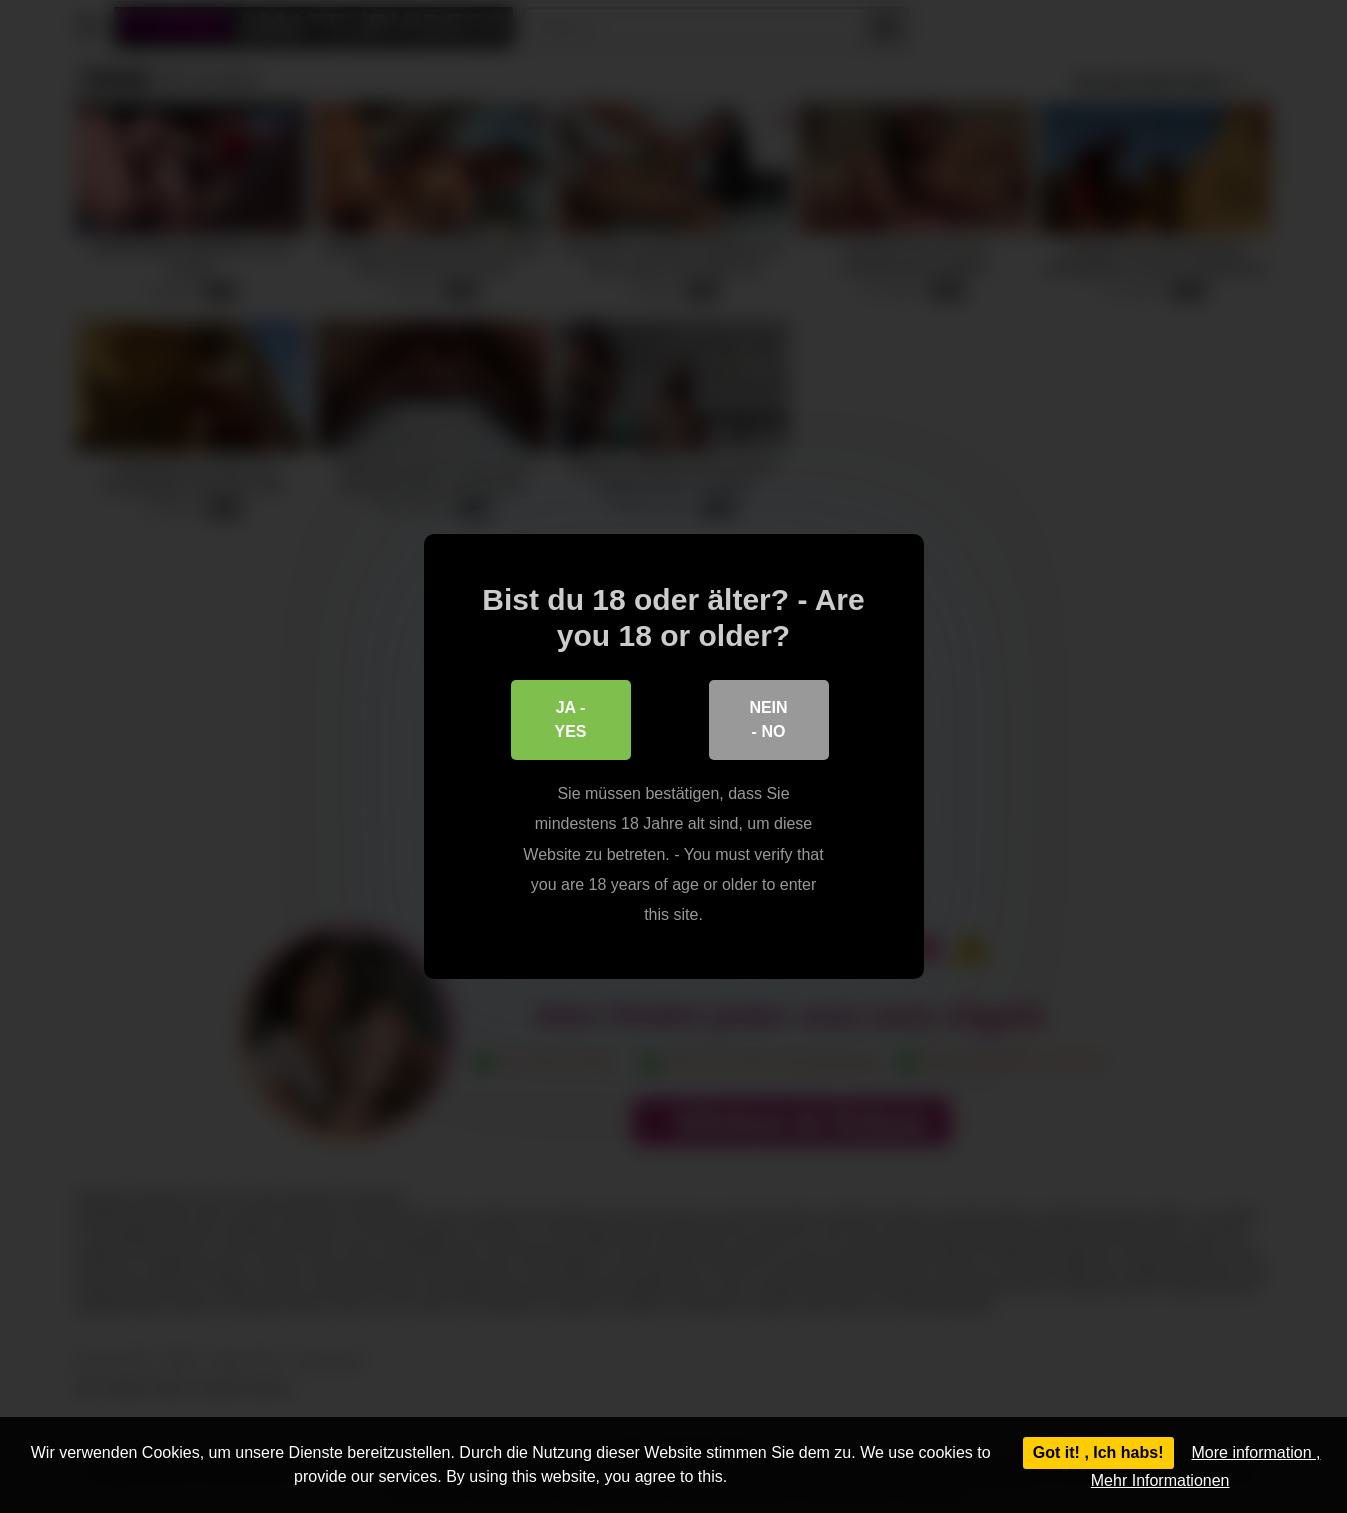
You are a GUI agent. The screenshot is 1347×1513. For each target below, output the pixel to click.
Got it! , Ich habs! (1098, 1452)
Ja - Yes (570, 719)
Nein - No (768, 719)
